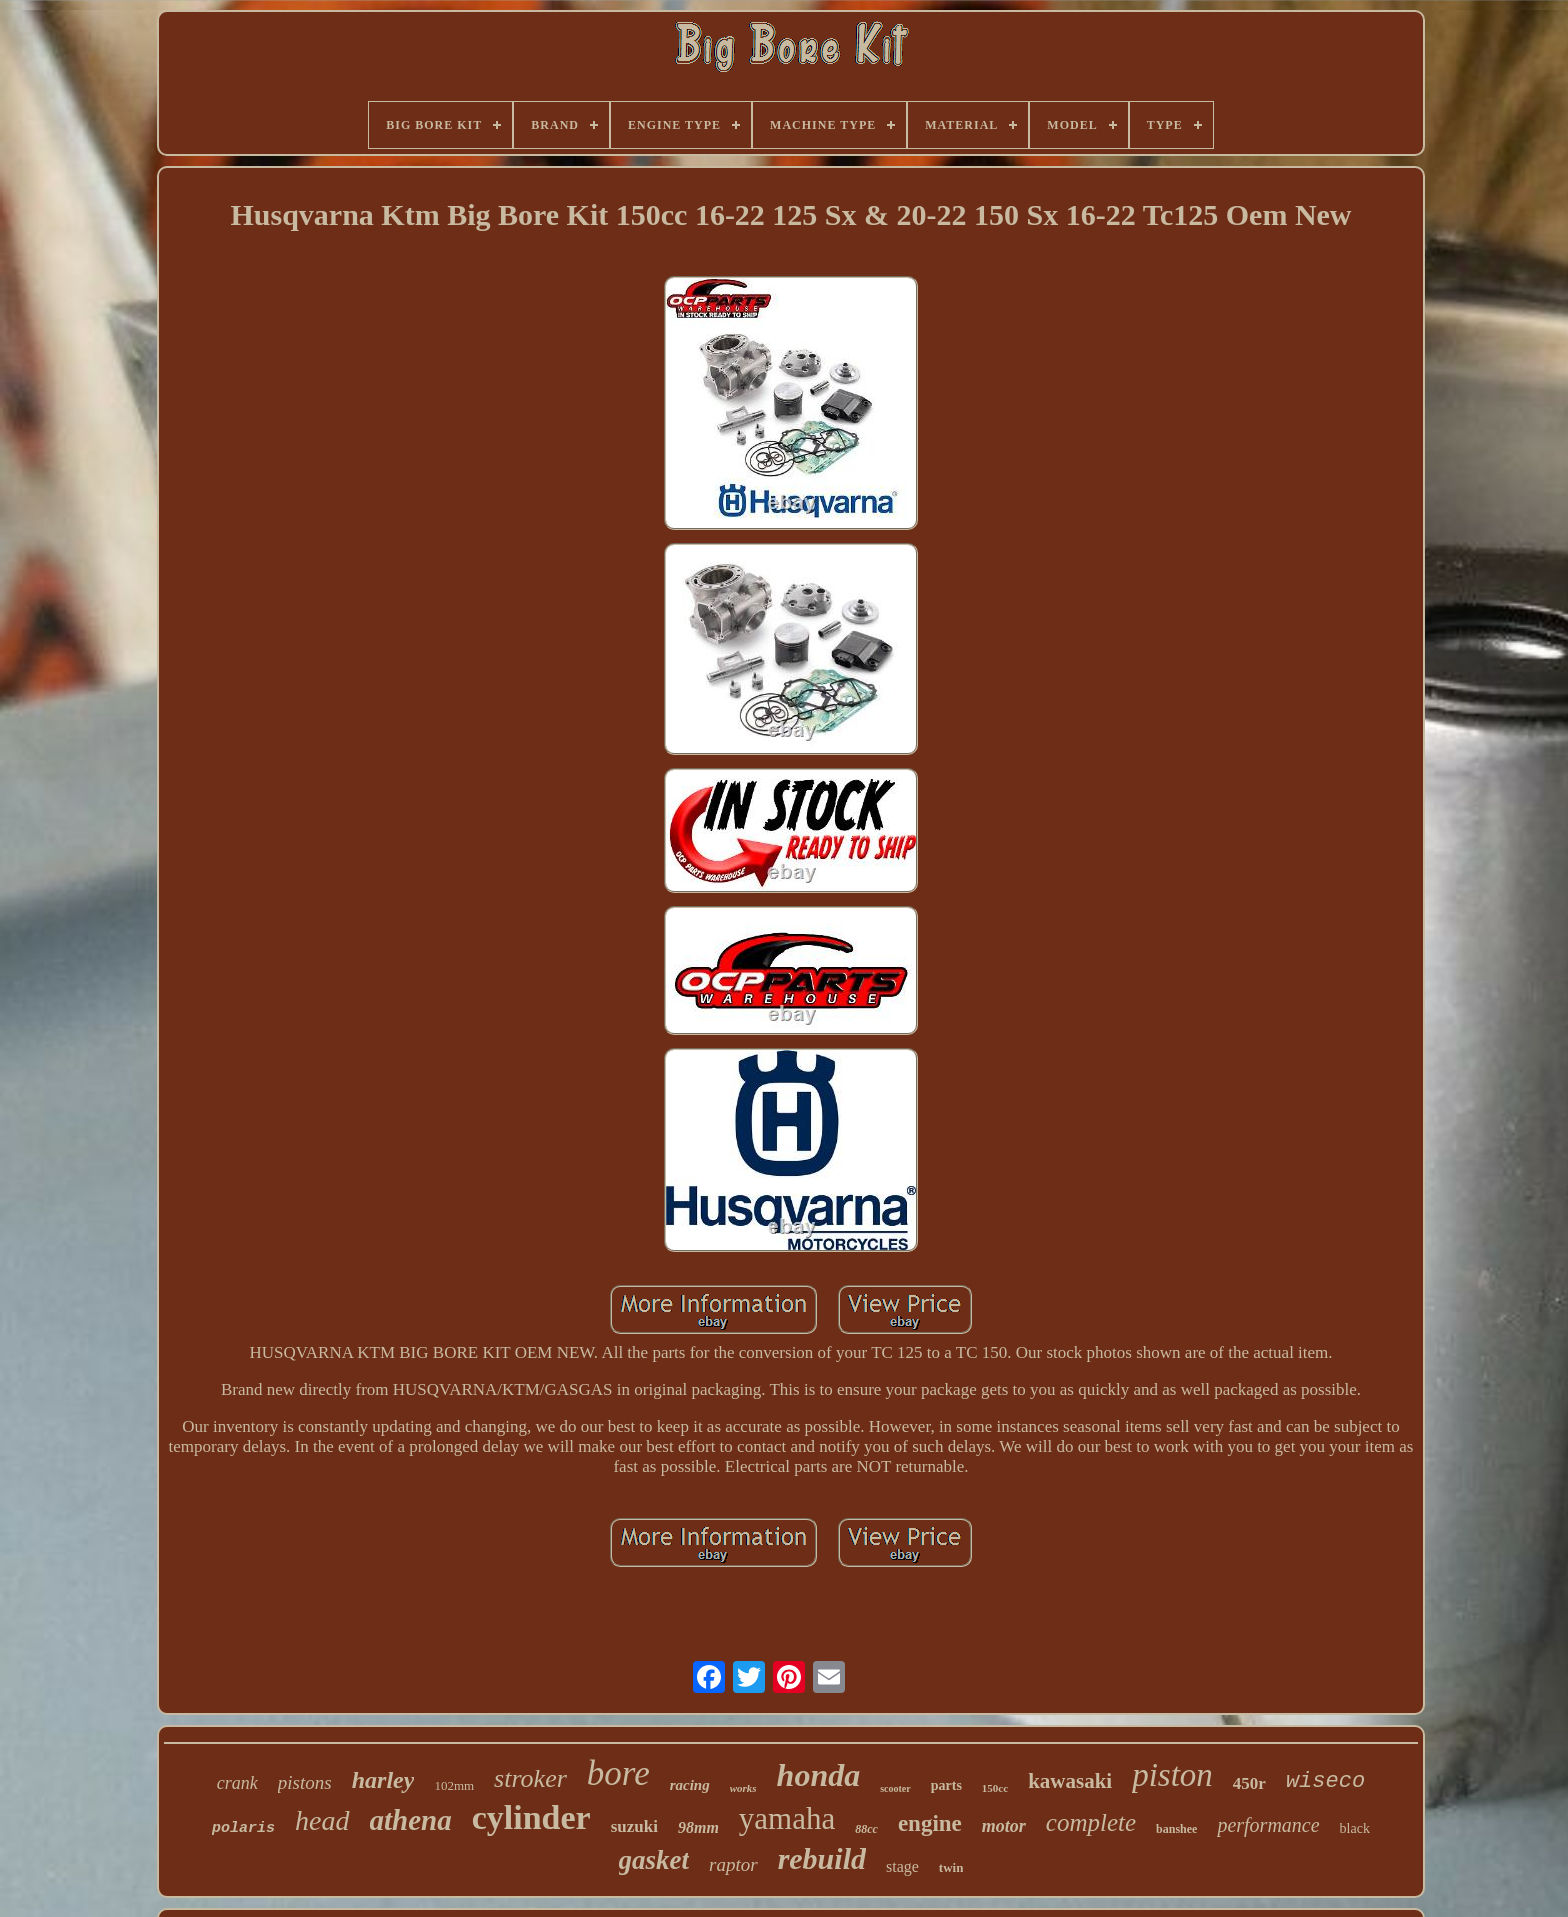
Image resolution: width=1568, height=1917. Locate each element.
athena (411, 1820)
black (1355, 1828)
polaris (243, 1828)
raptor (733, 1864)
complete (1091, 1822)
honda (819, 1775)
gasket (654, 1860)
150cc (995, 1788)
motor (1004, 1826)
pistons (305, 1782)
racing (690, 1785)
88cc (866, 1829)
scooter (895, 1788)
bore (618, 1773)
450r (1249, 1783)
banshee (1176, 1829)
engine (930, 1823)
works (743, 1788)
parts (946, 1785)
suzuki (634, 1826)
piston (1172, 1775)
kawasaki (1070, 1781)
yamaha (787, 1818)
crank (237, 1783)
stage (902, 1866)
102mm (454, 1785)
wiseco (1325, 1781)
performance (1268, 1825)
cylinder (531, 1817)
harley (383, 1780)
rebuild (822, 1858)
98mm (698, 1827)
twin (951, 1867)
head (322, 1820)
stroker (530, 1778)
